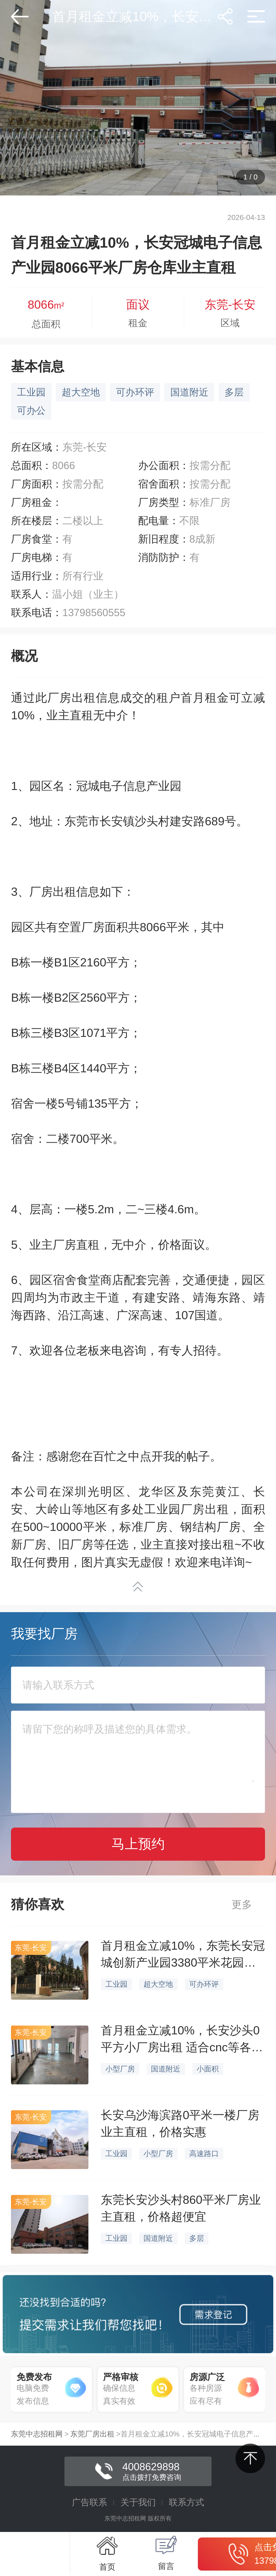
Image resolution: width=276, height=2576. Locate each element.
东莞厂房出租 (92, 2434)
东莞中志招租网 (37, 2434)
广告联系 (89, 2502)
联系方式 (186, 2502)
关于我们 (138, 2502)
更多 (248, 1904)
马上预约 (138, 1843)
